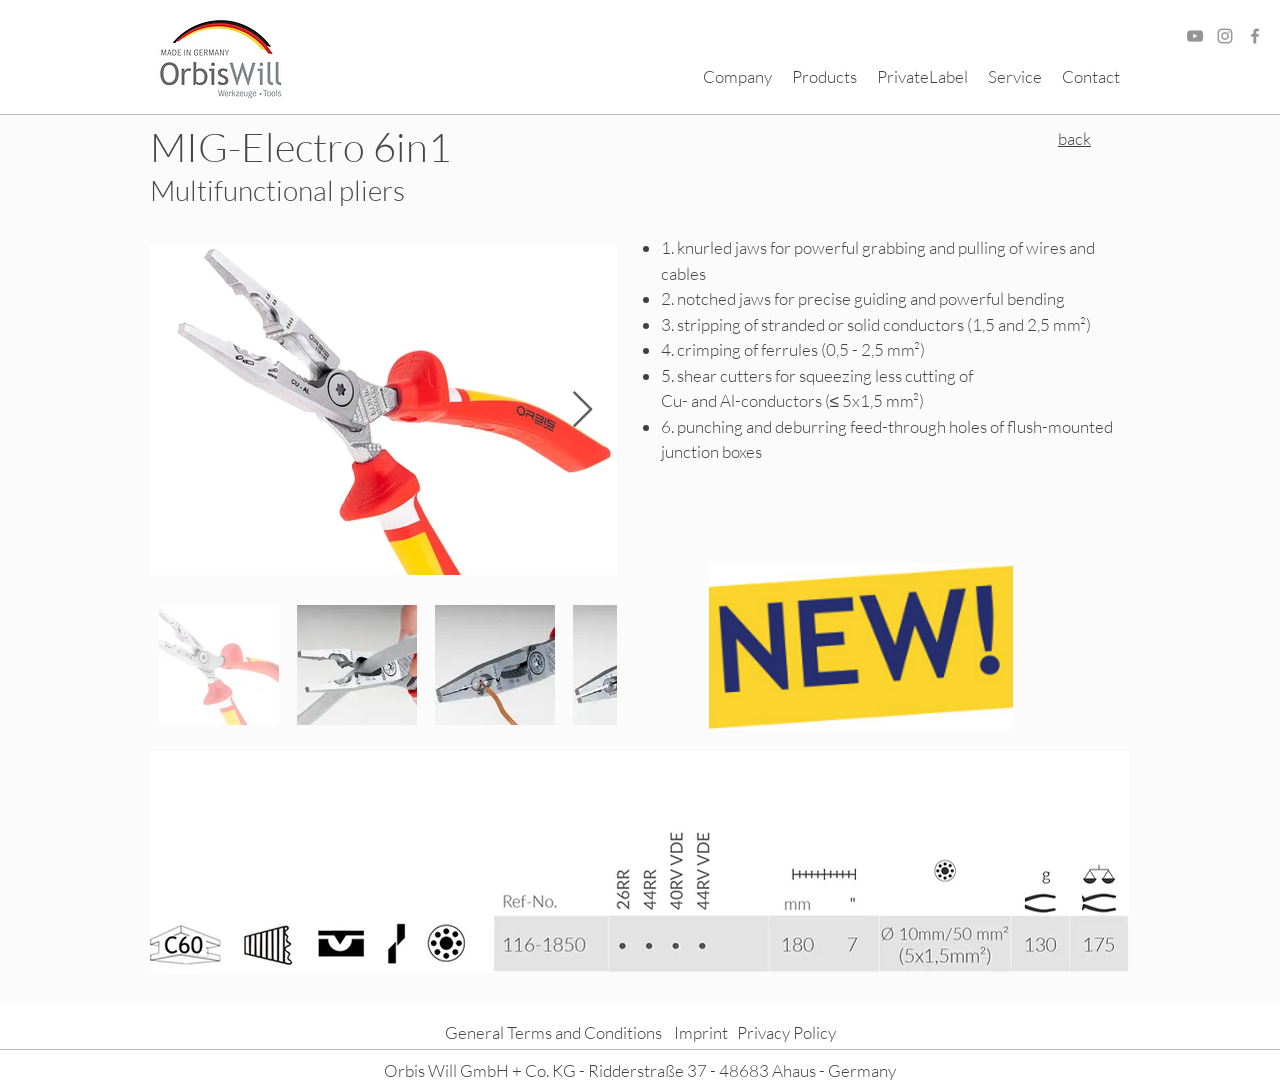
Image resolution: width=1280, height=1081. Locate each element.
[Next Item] (582, 410)
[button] (737, 77)
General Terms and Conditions (553, 1032)
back (1074, 138)
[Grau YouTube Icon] (1195, 36)
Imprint (701, 1032)
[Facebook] (1255, 36)
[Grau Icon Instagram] (1225, 36)
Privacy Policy (786, 1032)
